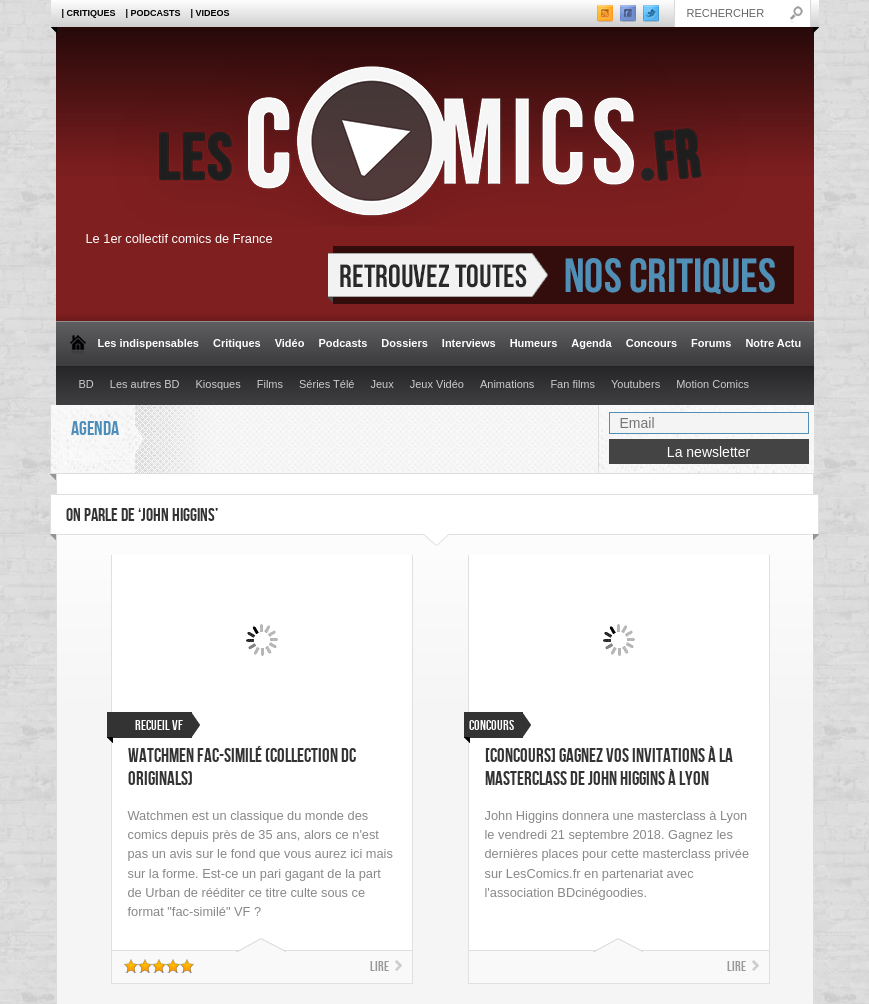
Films (270, 384)
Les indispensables (148, 343)
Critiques (237, 343)
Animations (507, 384)
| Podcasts (153, 13)
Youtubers (635, 384)
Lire (379, 966)
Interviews (469, 343)
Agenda (591, 343)
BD (86, 384)
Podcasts (342, 343)
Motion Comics (712, 384)
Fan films (572, 384)
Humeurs (534, 343)
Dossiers (404, 343)
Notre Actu (773, 343)
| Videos (210, 13)
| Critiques (89, 13)
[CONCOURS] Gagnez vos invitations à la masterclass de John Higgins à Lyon (609, 768)
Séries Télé (326, 384)
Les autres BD (145, 384)
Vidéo (290, 343)
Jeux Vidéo (437, 384)
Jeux (381, 384)
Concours (651, 343)
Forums (711, 343)
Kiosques (217, 384)
